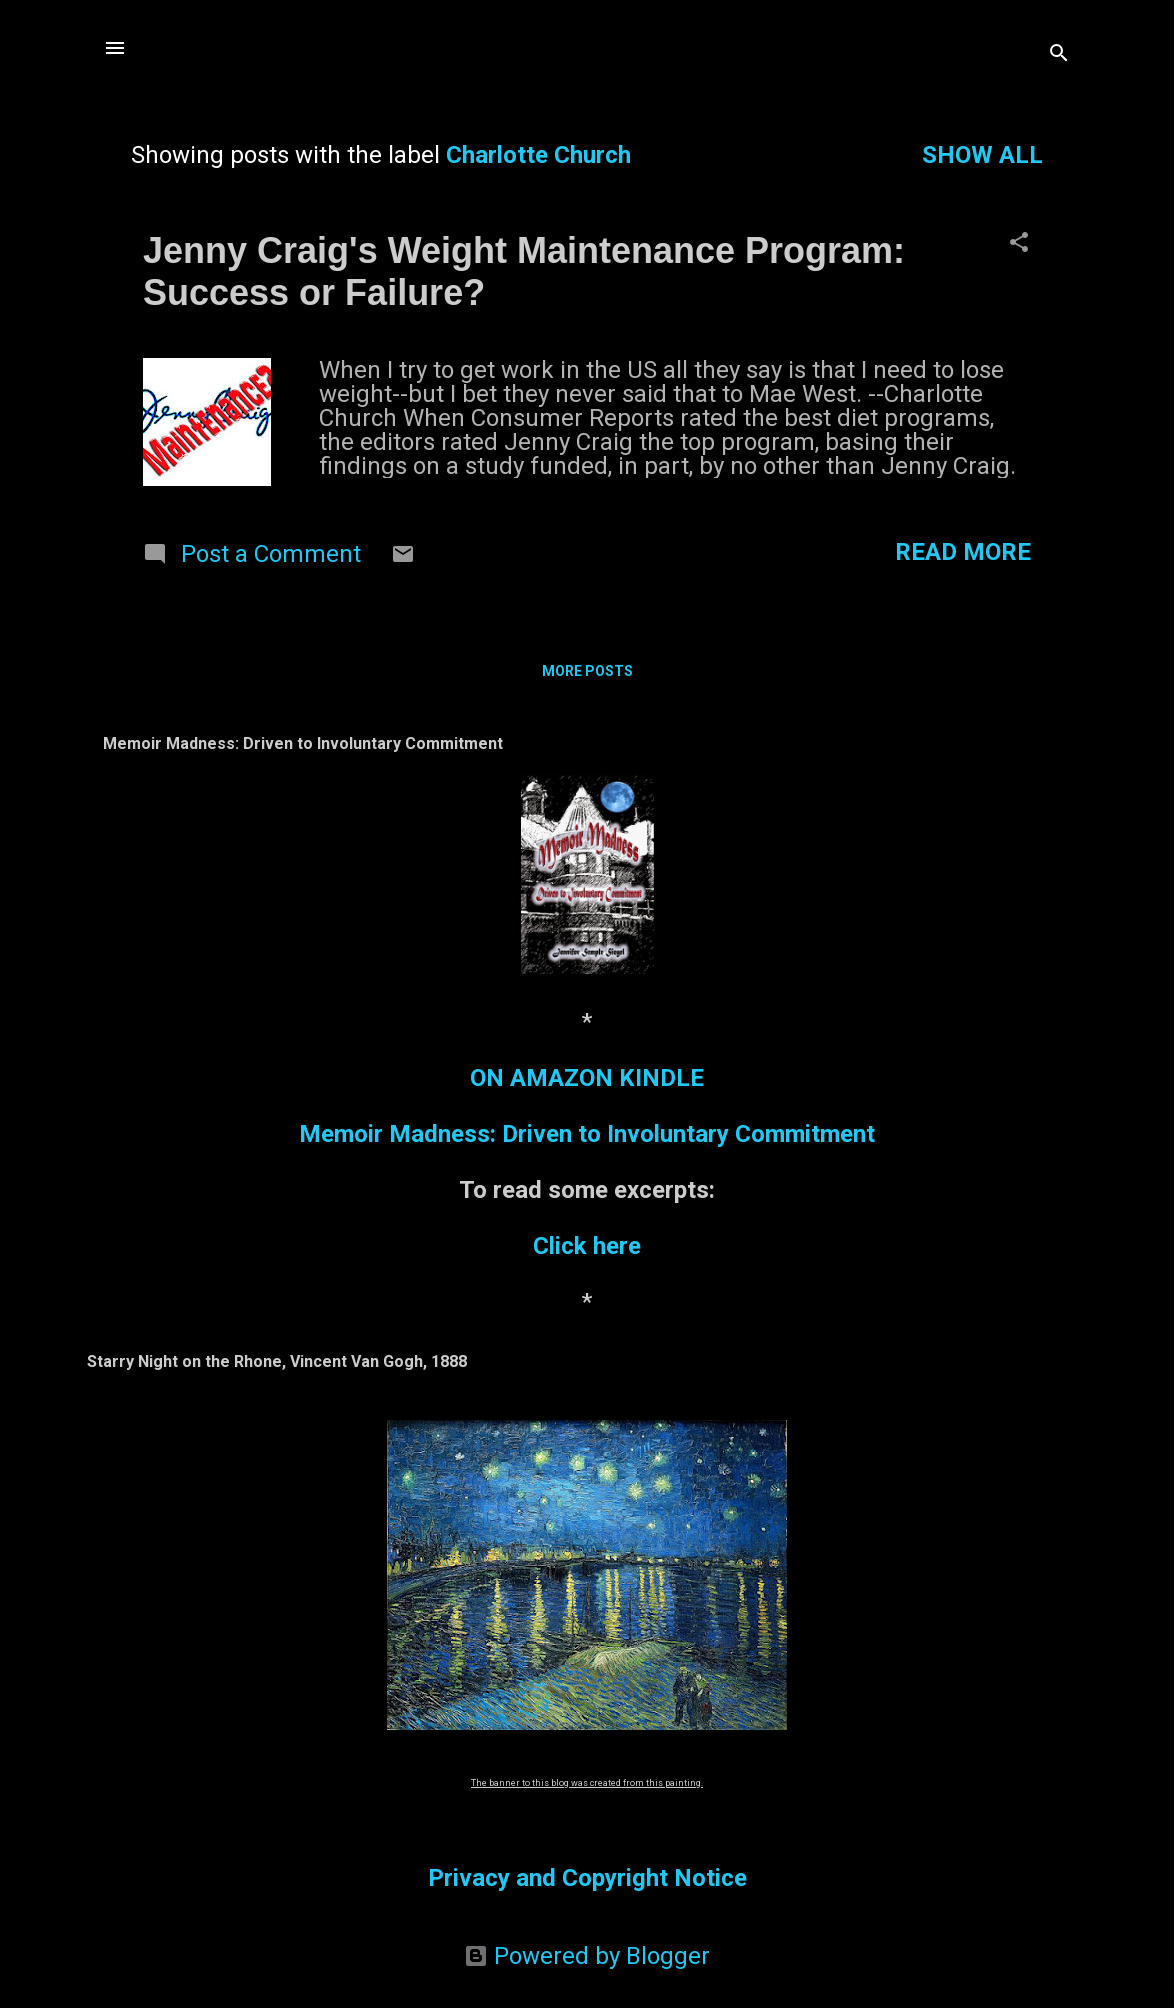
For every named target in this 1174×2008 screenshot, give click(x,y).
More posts (587, 671)
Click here (587, 1246)
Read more (963, 552)
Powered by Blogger (587, 1956)
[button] (1019, 244)
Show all (982, 155)
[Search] (1059, 54)
